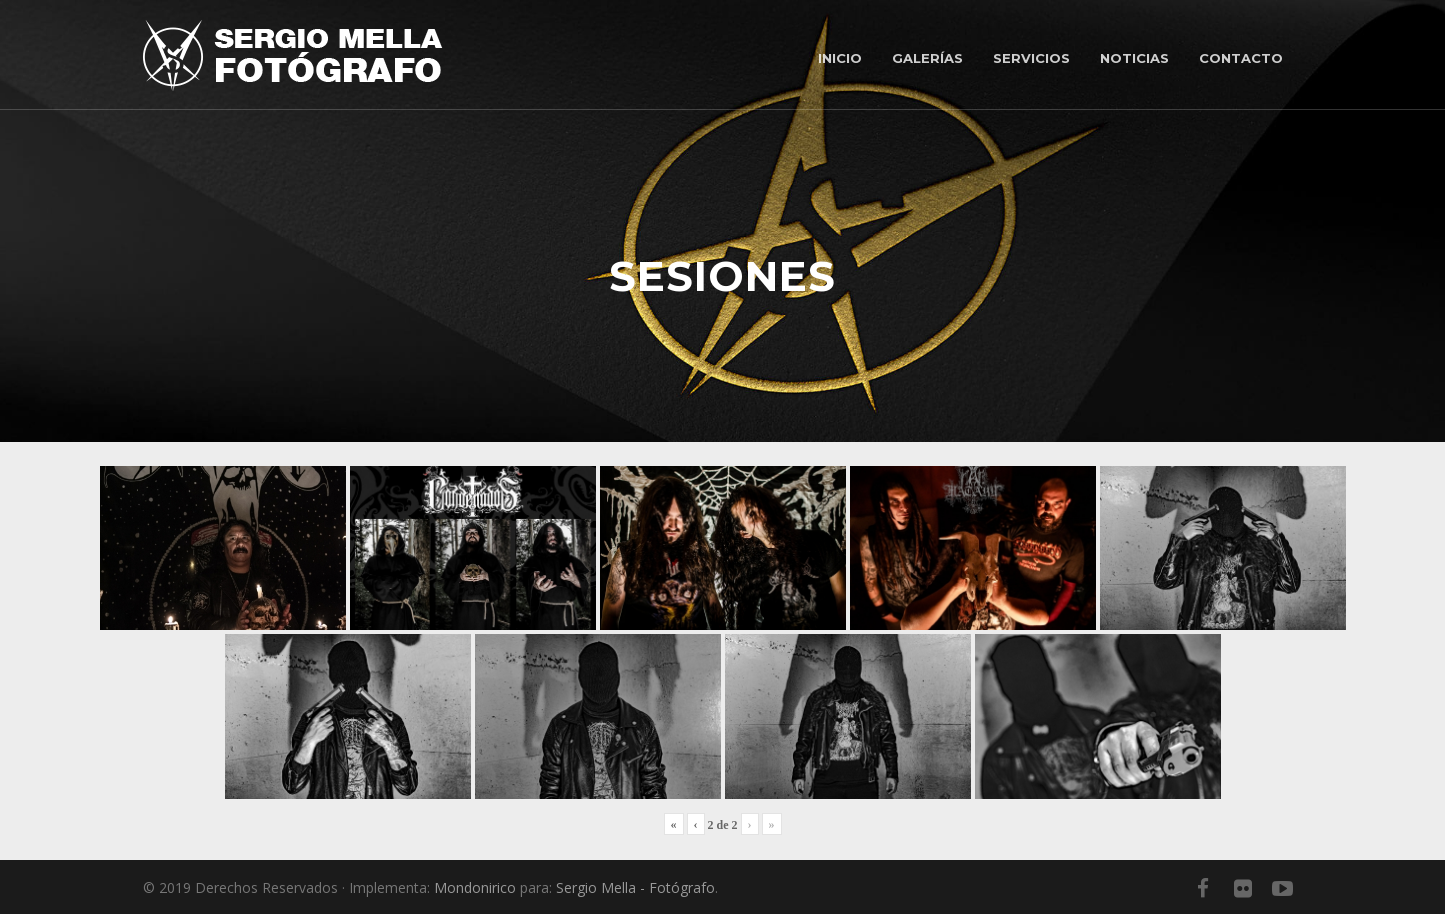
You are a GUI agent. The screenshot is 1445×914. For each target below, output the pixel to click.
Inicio (840, 58)
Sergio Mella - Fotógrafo (635, 887)
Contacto (1241, 58)
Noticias (1134, 58)
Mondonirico (475, 887)
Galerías (927, 58)
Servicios (1031, 58)
